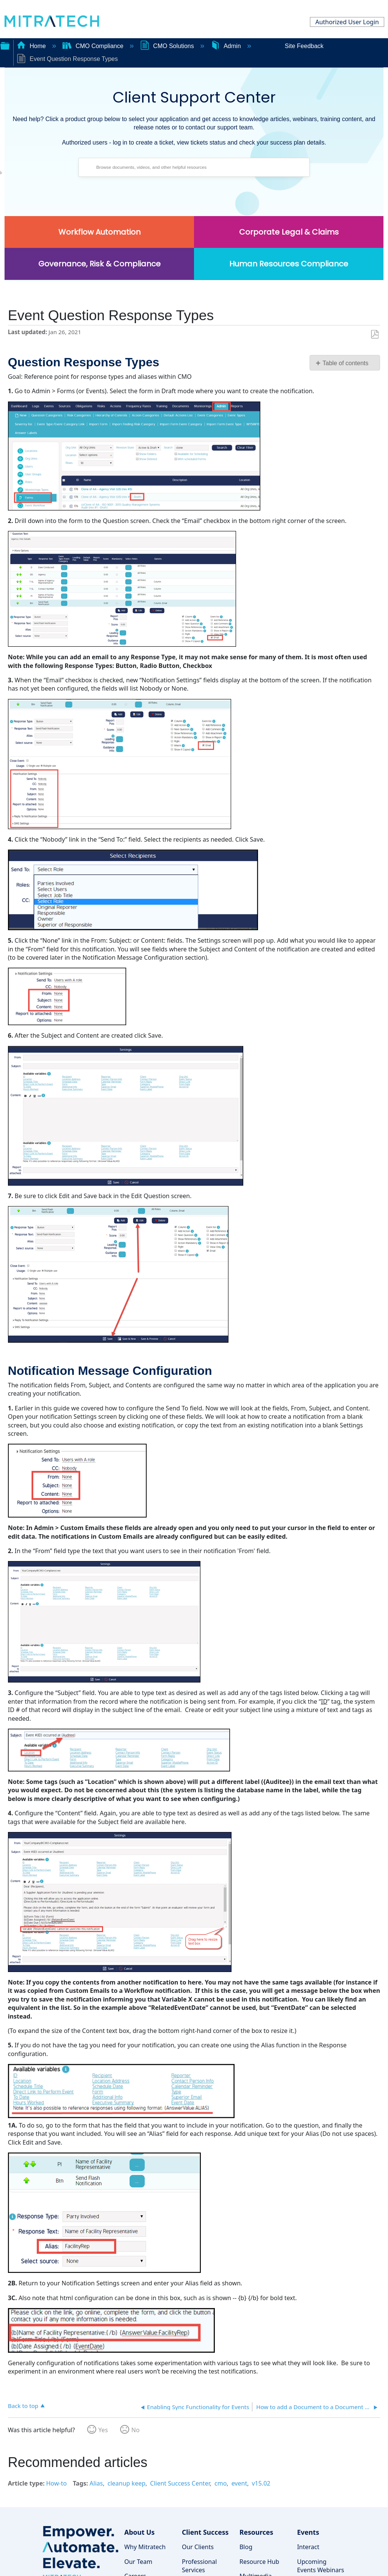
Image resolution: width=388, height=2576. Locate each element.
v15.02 (261, 2483)
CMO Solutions (168, 46)
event (239, 2483)
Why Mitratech (145, 2547)
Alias (96, 2483)
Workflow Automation (99, 232)
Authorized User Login (347, 22)
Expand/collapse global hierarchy (5, 45)
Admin (226, 46)
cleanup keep (127, 2483)
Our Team (138, 2561)
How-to (56, 2483)
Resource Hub (259, 2561)
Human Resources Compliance (288, 263)
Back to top (23, 2405)
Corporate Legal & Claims (289, 232)
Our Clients (198, 2547)
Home (32, 46)
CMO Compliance (94, 46)
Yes (103, 2430)
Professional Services (199, 2565)
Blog (245, 2547)
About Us (139, 2532)
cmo (220, 2483)
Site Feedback (304, 46)
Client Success (205, 2532)
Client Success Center (180, 2483)
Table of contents (345, 363)
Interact (308, 2547)
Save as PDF (375, 334)
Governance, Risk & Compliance (99, 263)
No (135, 2430)
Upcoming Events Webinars (320, 2565)
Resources (256, 2532)
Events (308, 2532)
